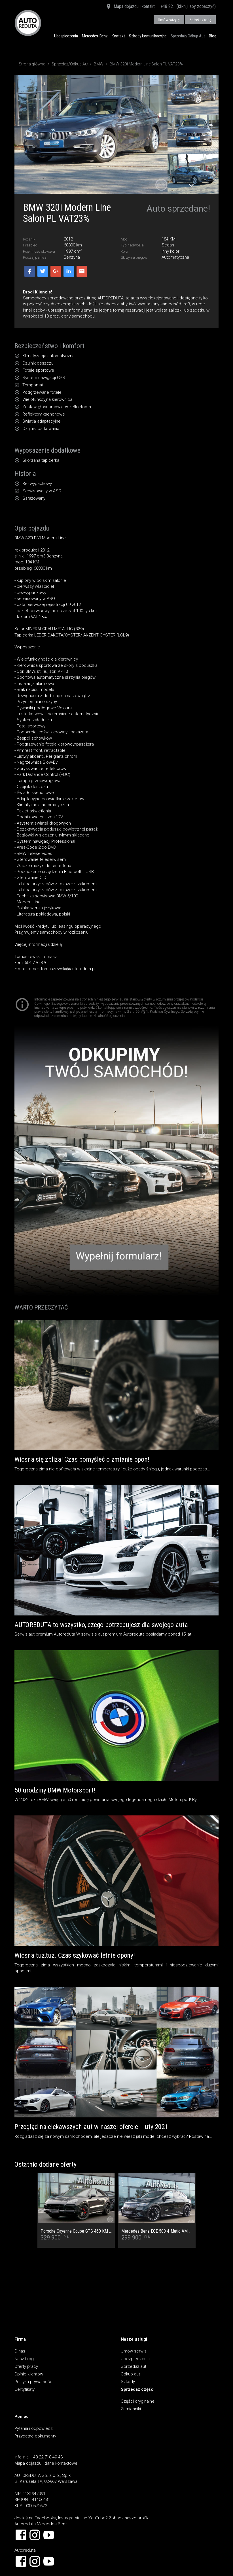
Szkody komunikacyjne (148, 36)
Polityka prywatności (33, 2381)
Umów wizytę (169, 20)
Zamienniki (131, 2408)
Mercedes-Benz (95, 36)
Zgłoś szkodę (200, 20)
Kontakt (118, 36)
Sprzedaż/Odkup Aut (188, 36)
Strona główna (32, 64)
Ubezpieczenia (66, 36)
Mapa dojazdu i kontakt (130, 6)
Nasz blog (24, 2358)
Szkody (128, 2381)
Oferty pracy (26, 2366)
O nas (19, 2351)
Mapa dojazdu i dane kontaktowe (45, 2463)
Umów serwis (134, 2351)
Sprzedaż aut (133, 2366)
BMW (98, 64)
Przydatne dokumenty (35, 2436)
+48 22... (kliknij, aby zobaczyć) (188, 6)
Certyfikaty (24, 2389)
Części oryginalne (137, 2401)
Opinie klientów (28, 2374)
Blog (212, 36)
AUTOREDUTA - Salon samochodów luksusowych (28, 23)
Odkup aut (130, 2374)
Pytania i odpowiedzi (34, 2428)
